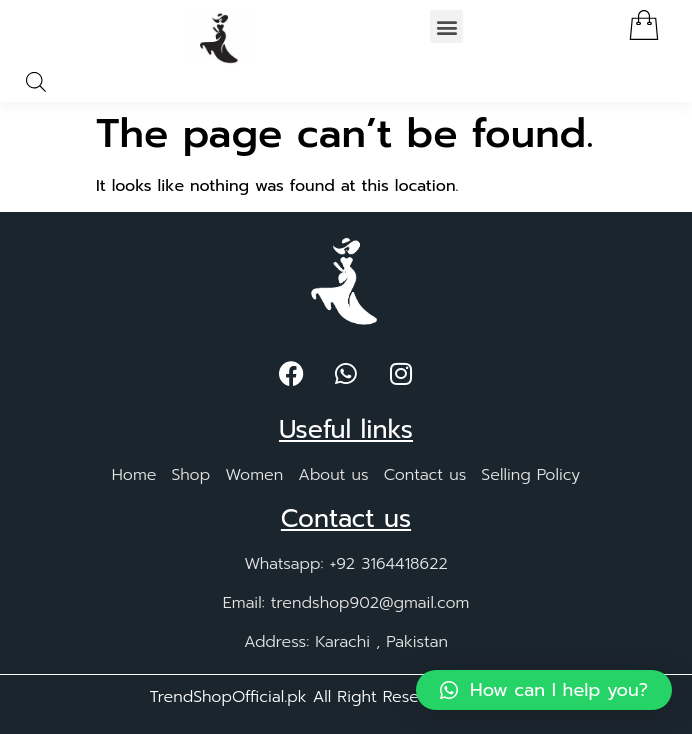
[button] (446, 26)
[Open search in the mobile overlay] (36, 82)
